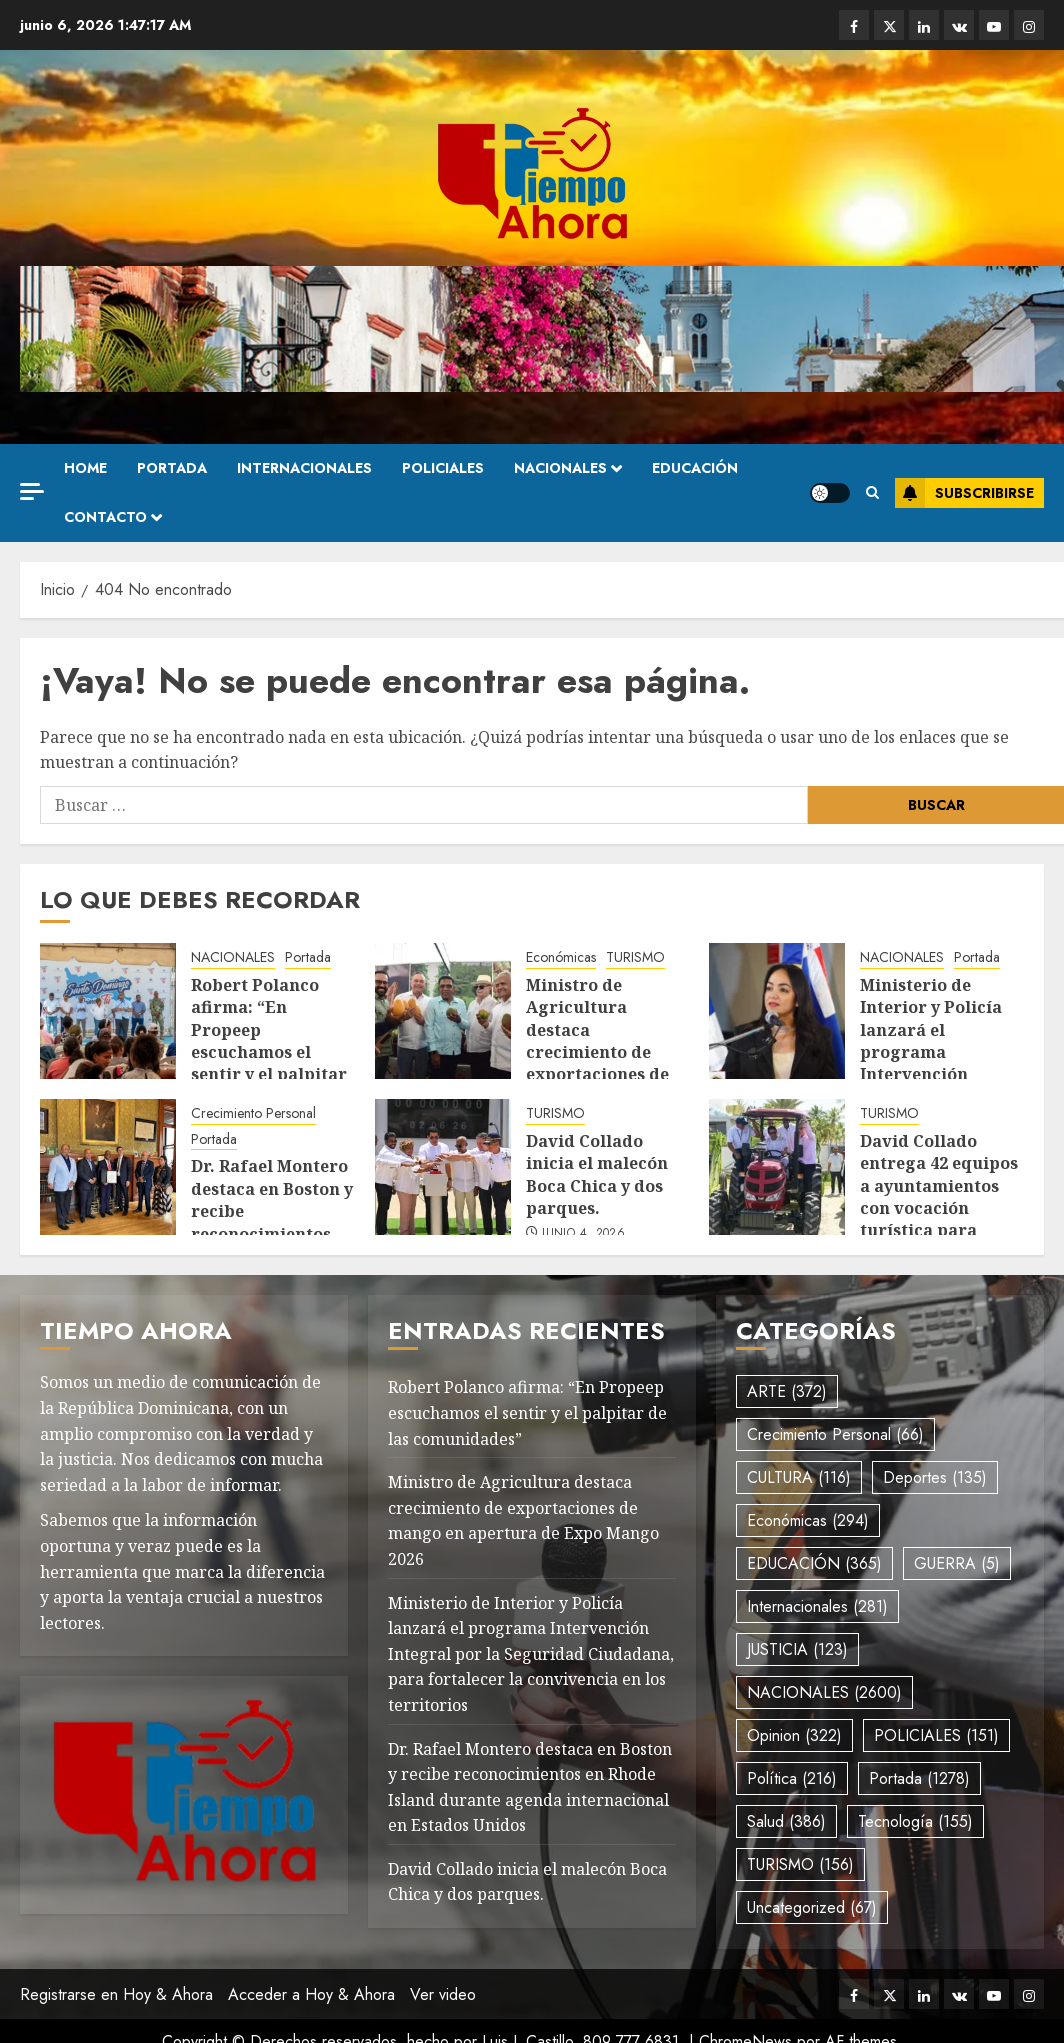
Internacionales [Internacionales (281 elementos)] (817, 1606)
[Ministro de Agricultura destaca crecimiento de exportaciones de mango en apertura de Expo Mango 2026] (443, 1011)
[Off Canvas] (32, 491)
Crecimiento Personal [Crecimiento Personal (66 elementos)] (835, 1434)
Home (85, 468)
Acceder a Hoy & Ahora (311, 1994)
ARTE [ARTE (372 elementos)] (787, 1391)
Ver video (443, 1994)
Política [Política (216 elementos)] (792, 1778)
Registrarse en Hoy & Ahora (116, 1994)
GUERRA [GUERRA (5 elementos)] (957, 1563)
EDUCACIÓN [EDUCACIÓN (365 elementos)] (814, 1563)
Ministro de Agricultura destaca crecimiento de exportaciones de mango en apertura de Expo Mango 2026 (607, 1063)
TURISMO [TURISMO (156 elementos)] (800, 1864)
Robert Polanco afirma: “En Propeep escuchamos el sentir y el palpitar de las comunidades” (269, 1052)
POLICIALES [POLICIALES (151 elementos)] (936, 1735)
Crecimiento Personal (253, 1113)
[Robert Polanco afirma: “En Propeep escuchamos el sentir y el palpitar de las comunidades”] (108, 1011)
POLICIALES (443, 468)
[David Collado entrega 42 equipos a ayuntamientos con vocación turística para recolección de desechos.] (777, 1167)
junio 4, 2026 (583, 1234)
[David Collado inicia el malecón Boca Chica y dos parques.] (443, 1167)
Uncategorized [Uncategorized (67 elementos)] (812, 1907)
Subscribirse (964, 493)
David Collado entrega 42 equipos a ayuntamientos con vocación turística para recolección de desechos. (939, 1208)
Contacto (105, 517)
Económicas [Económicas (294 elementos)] (808, 1520)
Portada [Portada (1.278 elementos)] (919, 1778)
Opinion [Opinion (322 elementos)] (794, 1735)
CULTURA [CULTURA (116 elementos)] (799, 1477)
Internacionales (304, 468)
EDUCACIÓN (695, 468)
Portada (172, 468)
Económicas (561, 957)
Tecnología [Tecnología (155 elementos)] (915, 1821)
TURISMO (635, 957)
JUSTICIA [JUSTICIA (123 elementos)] (797, 1649)
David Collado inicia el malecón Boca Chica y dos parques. (597, 1174)
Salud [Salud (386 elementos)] (786, 1821)
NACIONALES (560, 468)
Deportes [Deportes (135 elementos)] (935, 1477)
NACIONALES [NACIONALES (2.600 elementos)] (824, 1692)
